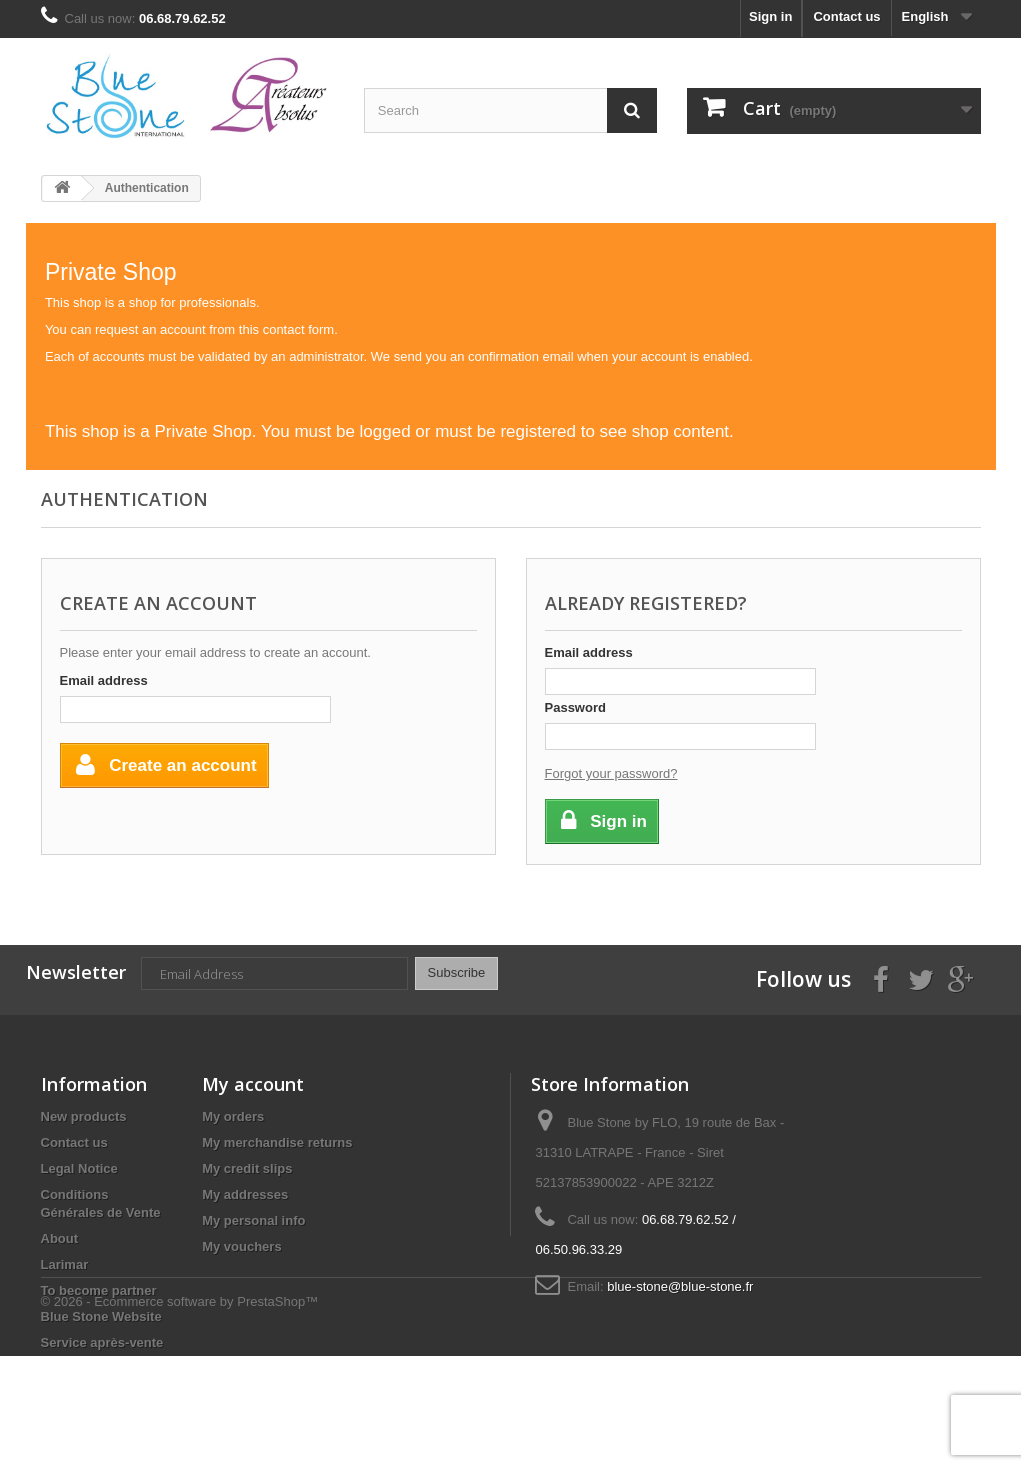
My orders (233, 1116)
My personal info (253, 1220)
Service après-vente (102, 1342)
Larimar (65, 1264)
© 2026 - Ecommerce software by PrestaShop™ (180, 1414)
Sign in (770, 16)
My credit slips (247, 1168)
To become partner (99, 1290)
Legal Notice (79, 1168)
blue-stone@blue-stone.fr (680, 1286)
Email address (104, 680)
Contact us (846, 16)
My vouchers (241, 1246)
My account (253, 1084)
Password (575, 707)
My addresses (245, 1194)
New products (84, 1116)
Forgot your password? (611, 773)
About (60, 1238)
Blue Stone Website (101, 1316)
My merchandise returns (277, 1142)
